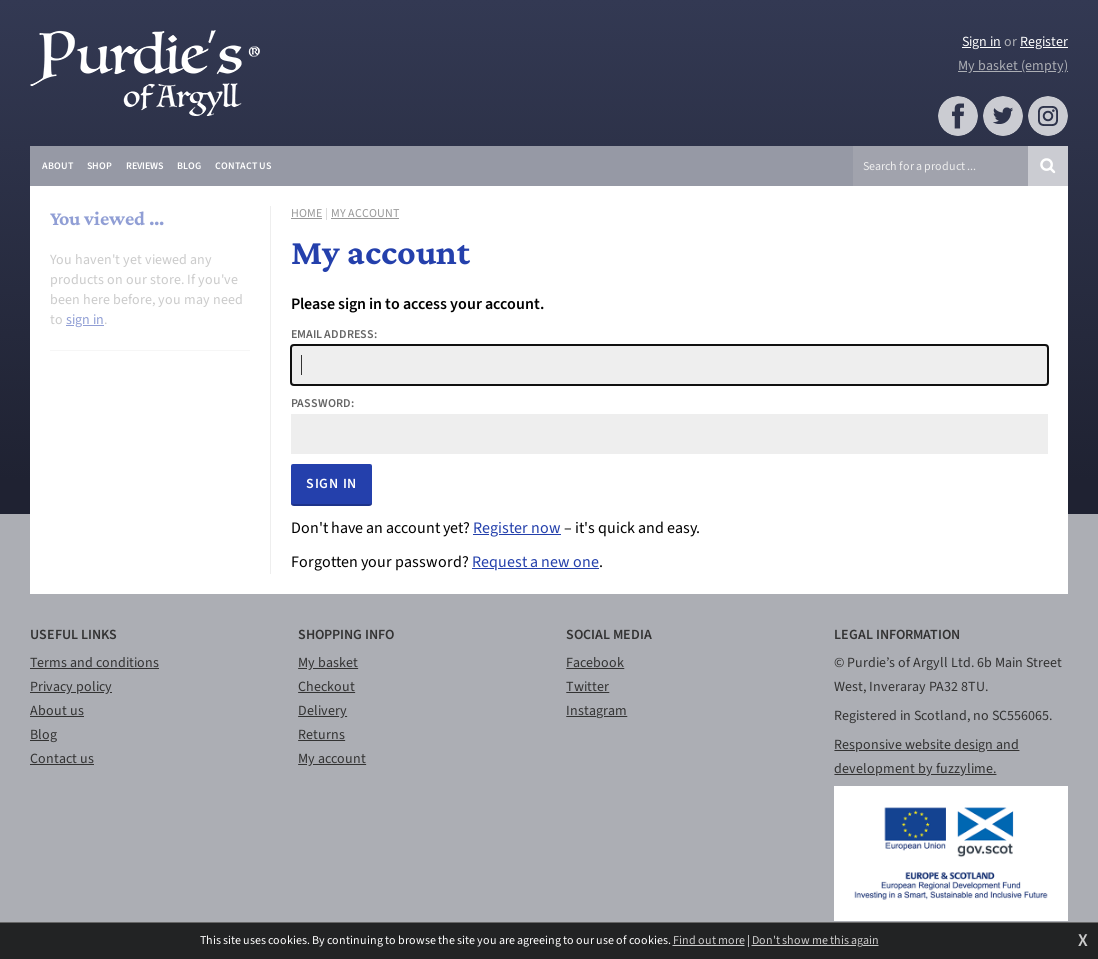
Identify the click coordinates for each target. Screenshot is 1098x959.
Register (1044, 42)
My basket (328, 663)
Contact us (62, 759)
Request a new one (535, 562)
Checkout (326, 687)
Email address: (334, 334)
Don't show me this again (815, 941)
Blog (43, 735)
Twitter (587, 687)
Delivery (322, 711)
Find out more (709, 941)
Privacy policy (71, 687)
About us (57, 711)
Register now (517, 528)
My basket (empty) (1013, 66)
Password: (322, 403)
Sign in (981, 42)
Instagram (596, 711)
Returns (321, 735)
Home (306, 214)
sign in (85, 320)
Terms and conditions (94, 663)
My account (365, 214)
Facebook (595, 663)
